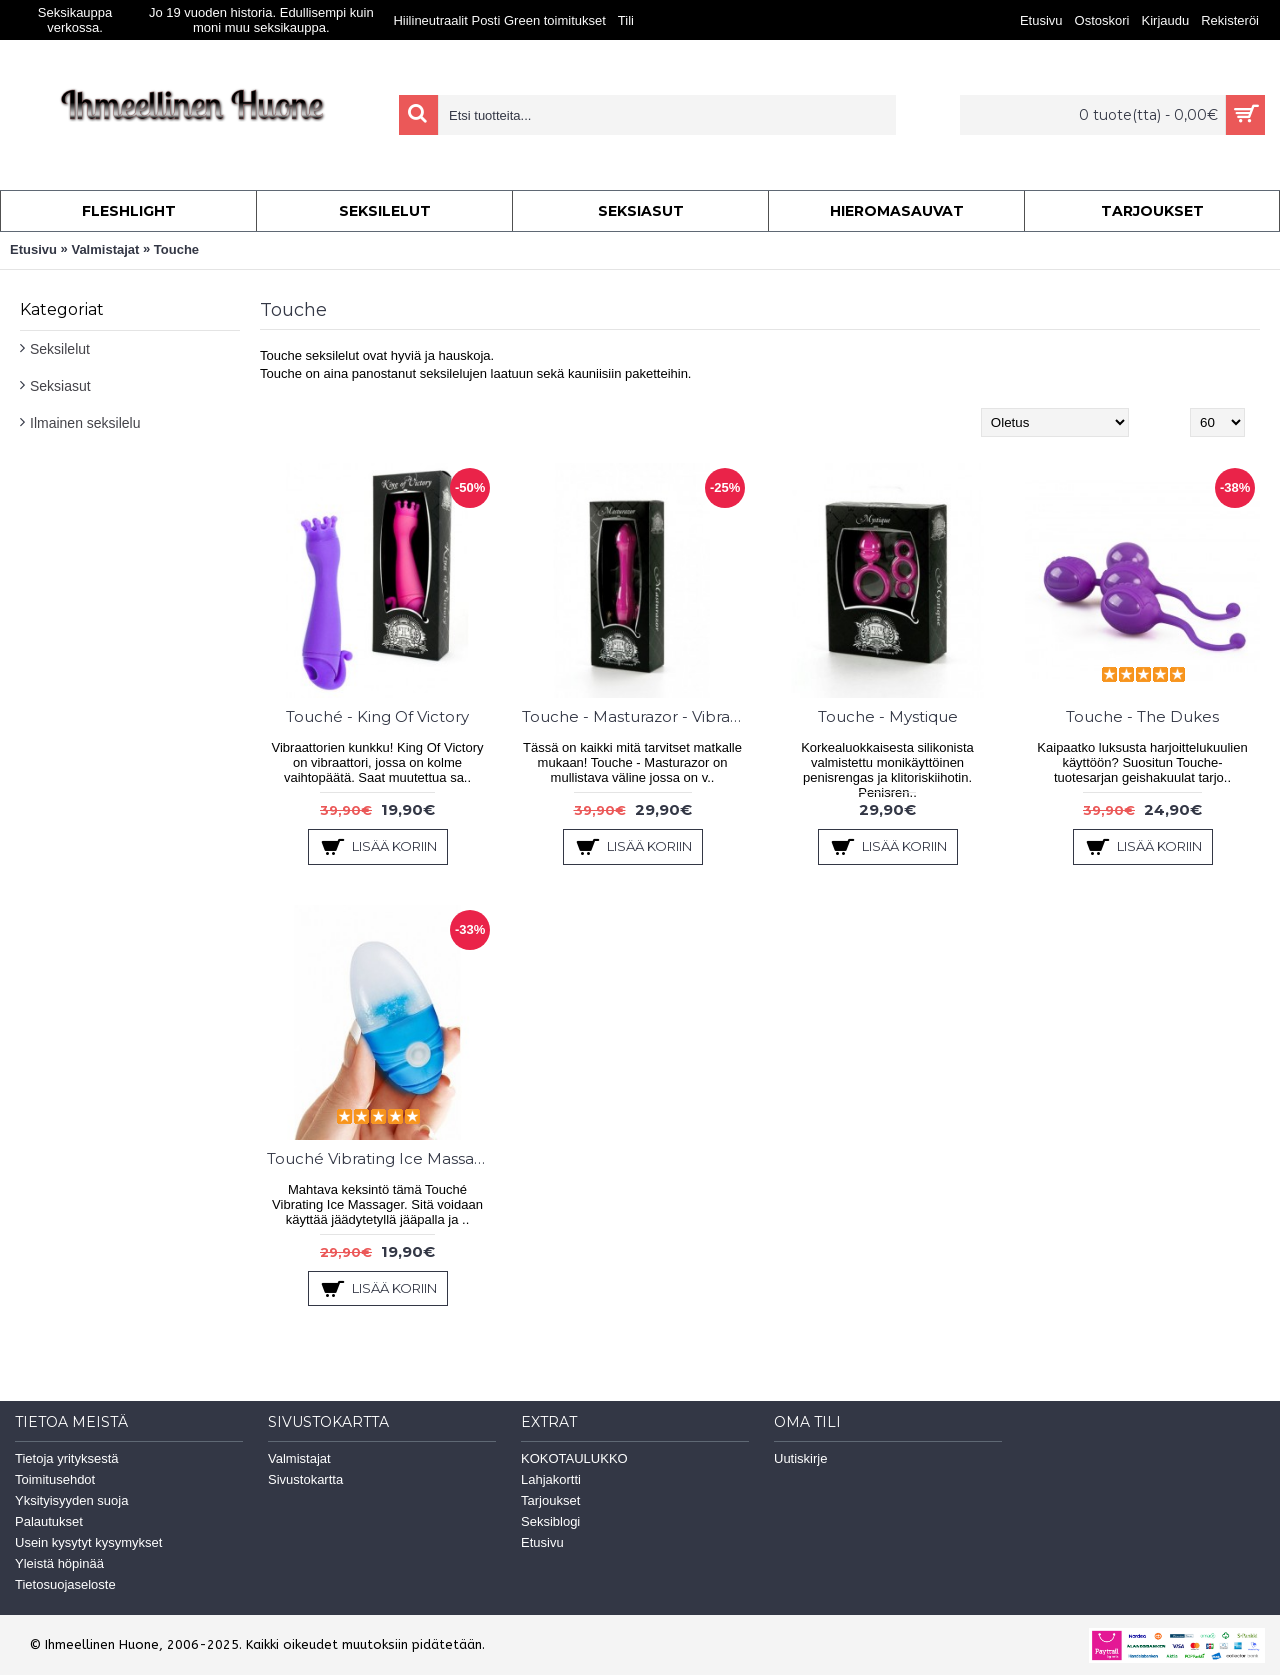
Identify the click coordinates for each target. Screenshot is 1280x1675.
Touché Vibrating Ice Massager (381, 1158)
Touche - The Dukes (1142, 716)
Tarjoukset (550, 1500)
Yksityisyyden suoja (71, 1500)
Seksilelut (60, 349)
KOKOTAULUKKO (574, 1458)
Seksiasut (60, 386)
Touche (176, 249)
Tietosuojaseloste (65, 1584)
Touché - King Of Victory (377, 716)
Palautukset (49, 1521)
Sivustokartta (305, 1479)
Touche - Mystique (888, 716)
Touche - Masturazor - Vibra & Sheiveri (636, 716)
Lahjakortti (551, 1479)
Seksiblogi (550, 1521)
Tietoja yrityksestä (67, 1458)
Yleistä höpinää (59, 1563)
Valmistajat (105, 249)
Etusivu (33, 249)
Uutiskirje (800, 1458)
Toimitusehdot (55, 1479)
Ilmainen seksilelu (85, 423)
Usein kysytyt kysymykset (88, 1542)
